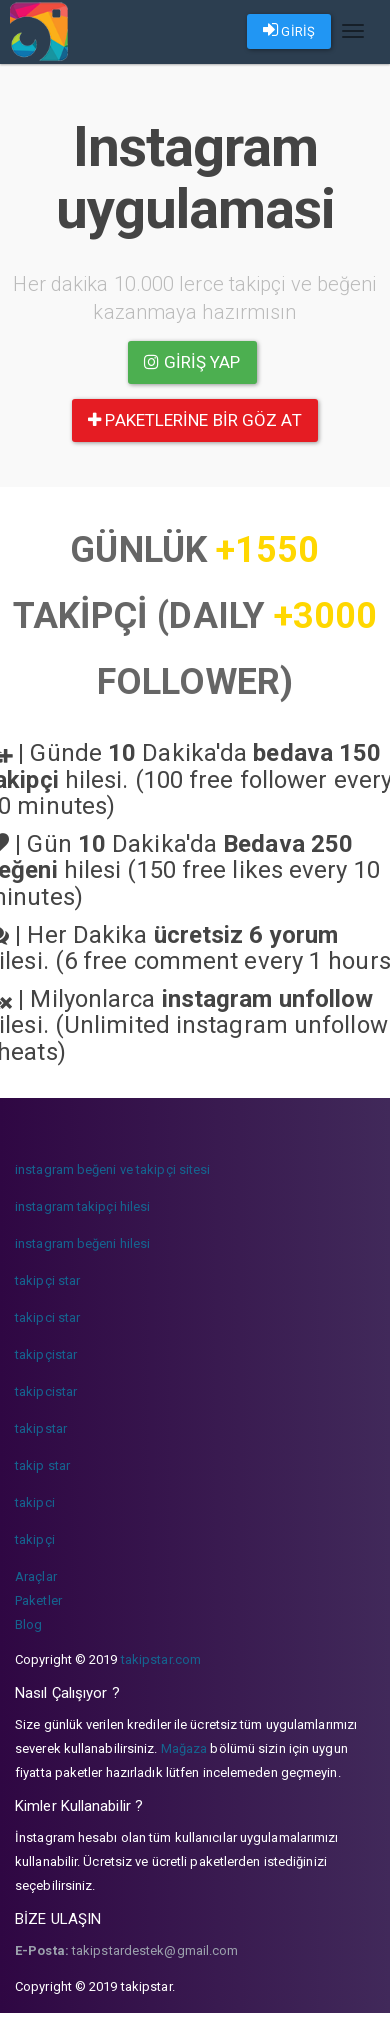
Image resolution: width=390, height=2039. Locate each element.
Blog (28, 1624)
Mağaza (184, 1748)
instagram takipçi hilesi (82, 1206)
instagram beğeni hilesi (82, 1243)
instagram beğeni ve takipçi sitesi (112, 1169)
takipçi (35, 1539)
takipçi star (47, 1280)
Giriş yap (192, 362)
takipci (35, 1502)
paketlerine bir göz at (194, 420)
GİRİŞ (289, 30)
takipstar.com (161, 1659)
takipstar (41, 1428)
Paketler (38, 1600)
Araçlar (36, 1576)
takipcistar (46, 1391)
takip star (42, 1465)
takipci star (47, 1317)
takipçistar (46, 1354)
